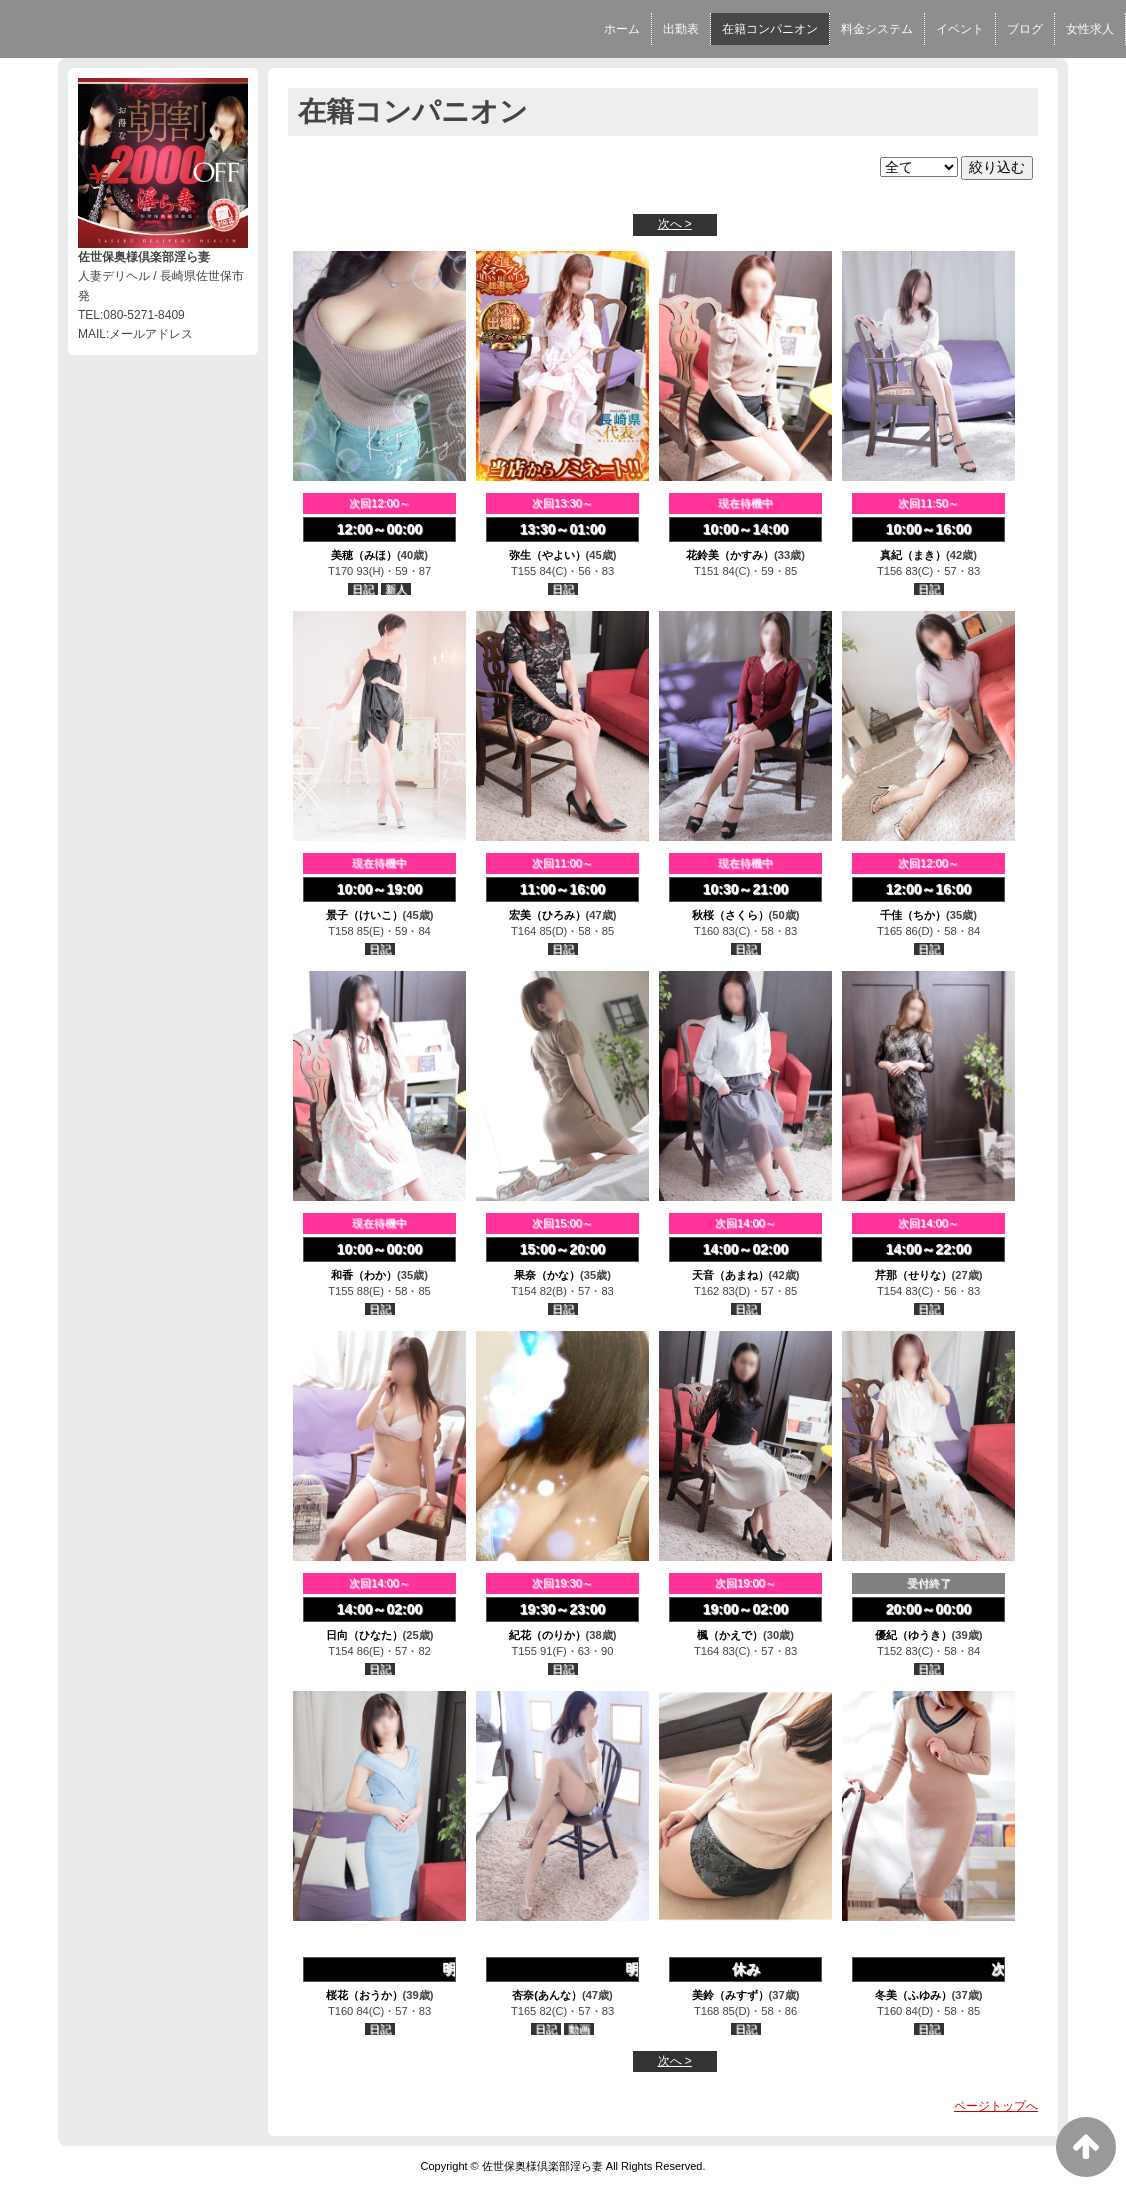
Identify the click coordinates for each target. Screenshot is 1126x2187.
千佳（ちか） (913, 915)
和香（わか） (364, 1275)
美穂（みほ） (364, 555)
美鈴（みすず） (730, 1995)
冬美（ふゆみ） (913, 1995)
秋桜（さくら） (730, 915)
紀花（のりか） (547, 1635)
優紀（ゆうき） (913, 1635)
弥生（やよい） (547, 555)
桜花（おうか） (364, 1995)
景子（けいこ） (364, 915)
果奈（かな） (547, 1275)
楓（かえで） (730, 1635)
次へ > (675, 224)
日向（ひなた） (364, 1635)
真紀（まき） (913, 555)
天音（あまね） (730, 1275)
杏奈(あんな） (547, 1995)
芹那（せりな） (913, 1275)
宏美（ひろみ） (547, 915)
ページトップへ (996, 2106)
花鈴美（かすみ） (730, 555)
